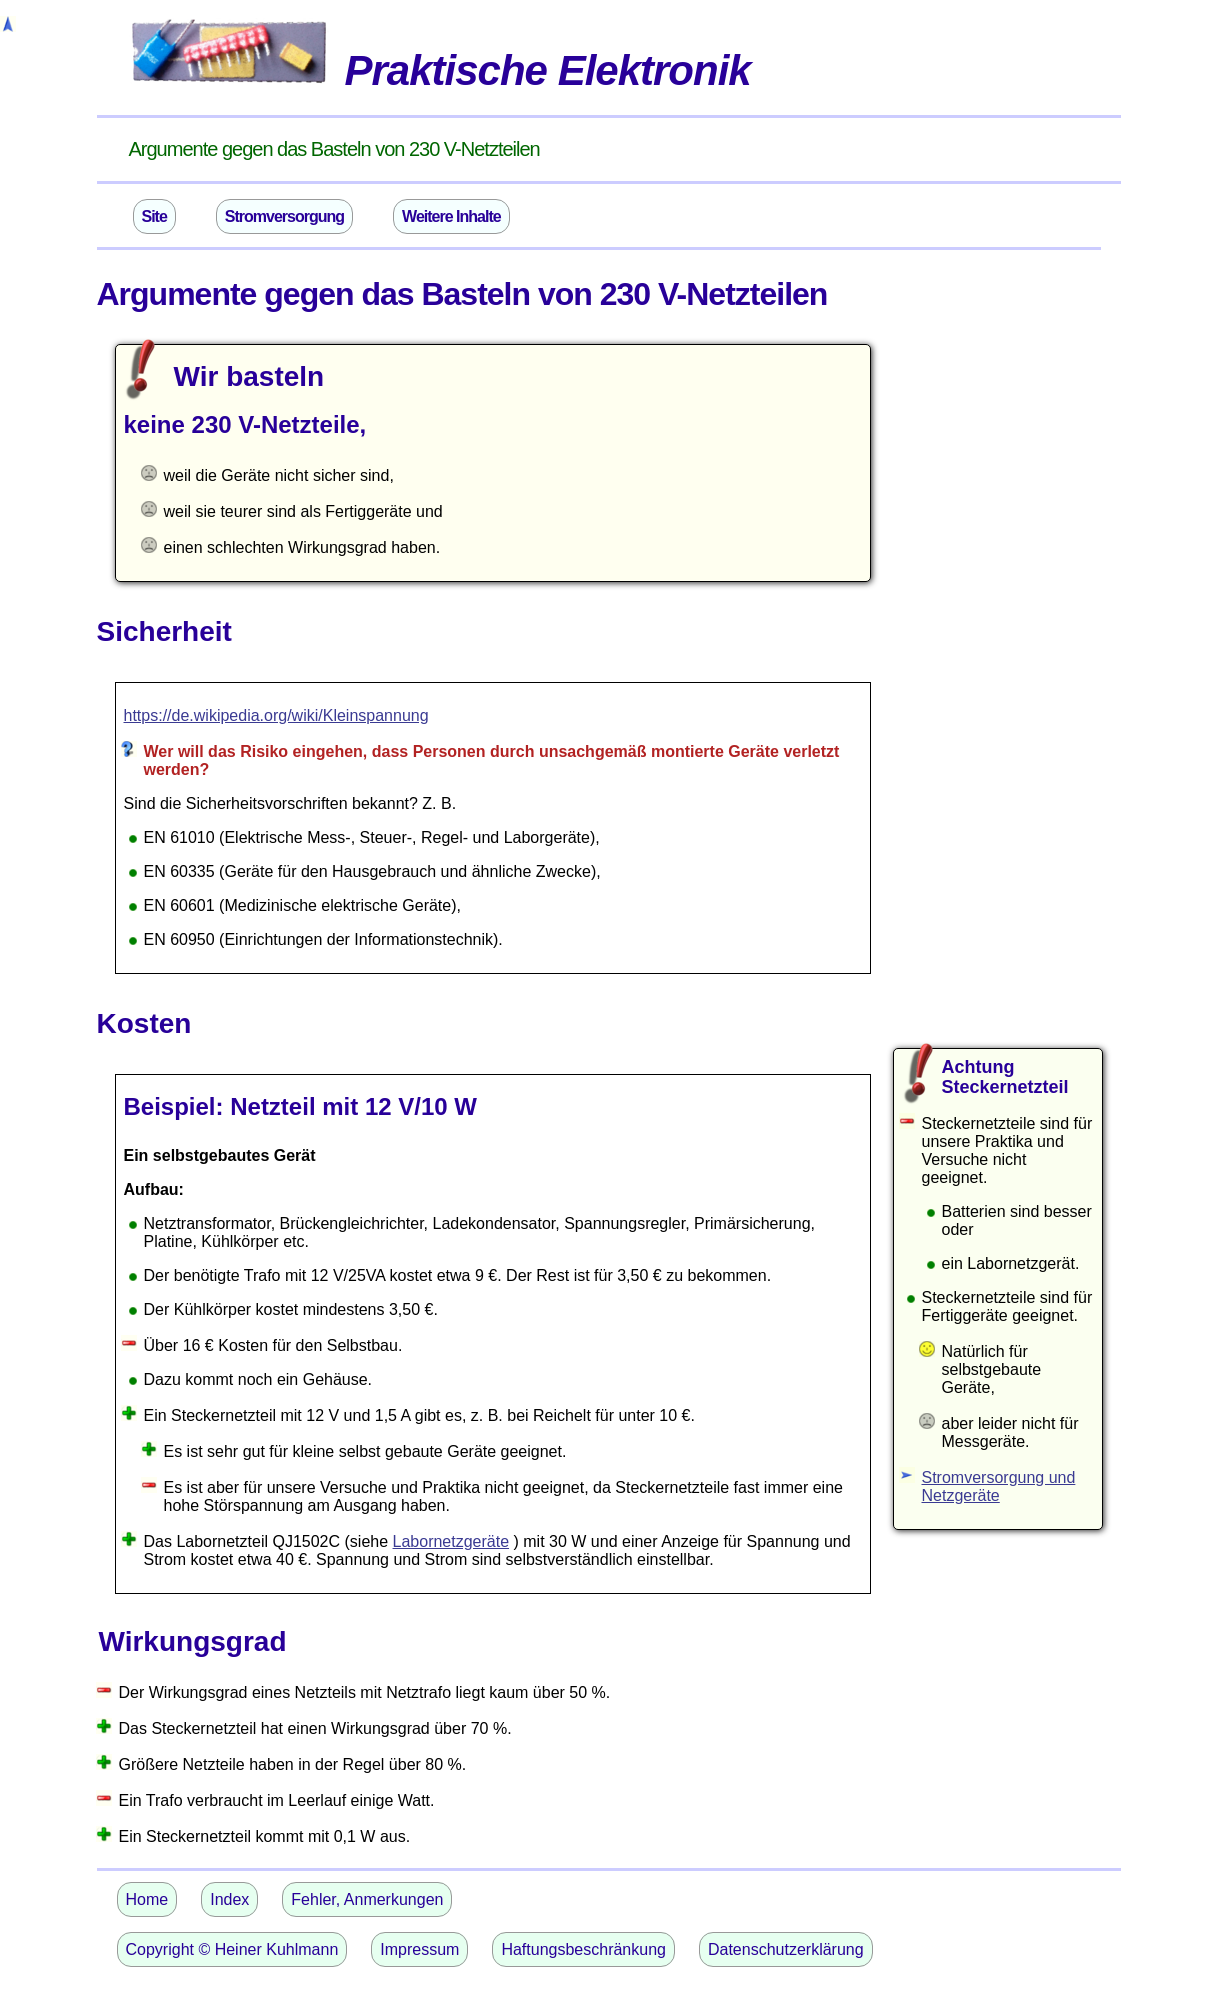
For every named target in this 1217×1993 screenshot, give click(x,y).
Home (147, 1899)
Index (229, 1899)
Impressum (419, 1949)
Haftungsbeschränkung (583, 1949)
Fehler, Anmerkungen (367, 1899)
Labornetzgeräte (451, 1541)
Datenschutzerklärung (786, 1949)
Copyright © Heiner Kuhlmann (232, 1949)
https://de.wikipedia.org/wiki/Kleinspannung (276, 715)
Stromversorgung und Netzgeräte (999, 1486)
